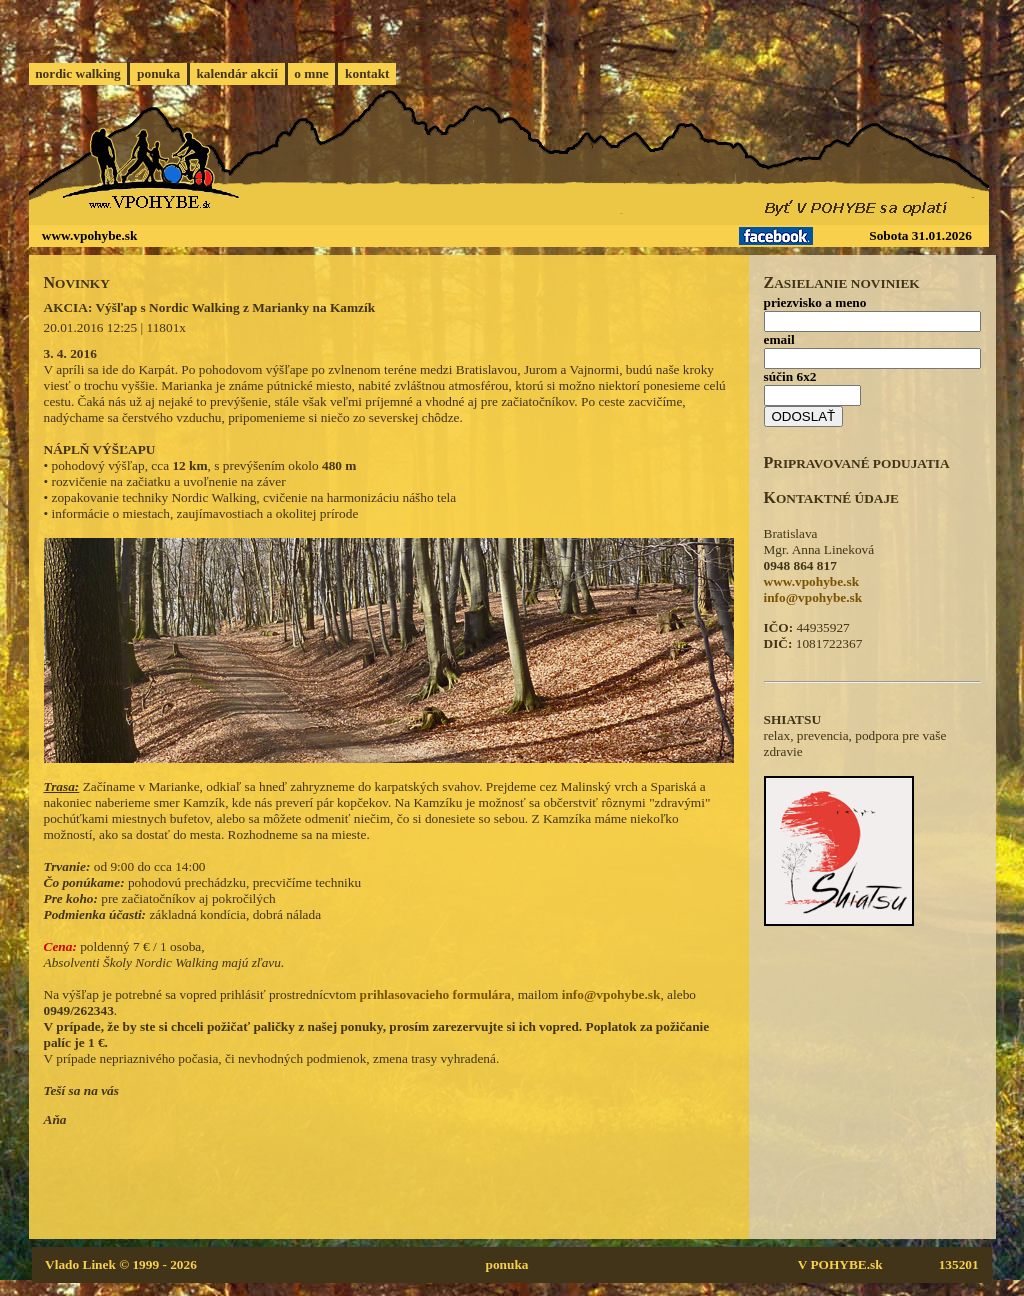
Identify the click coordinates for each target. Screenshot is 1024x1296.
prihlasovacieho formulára (435, 994)
